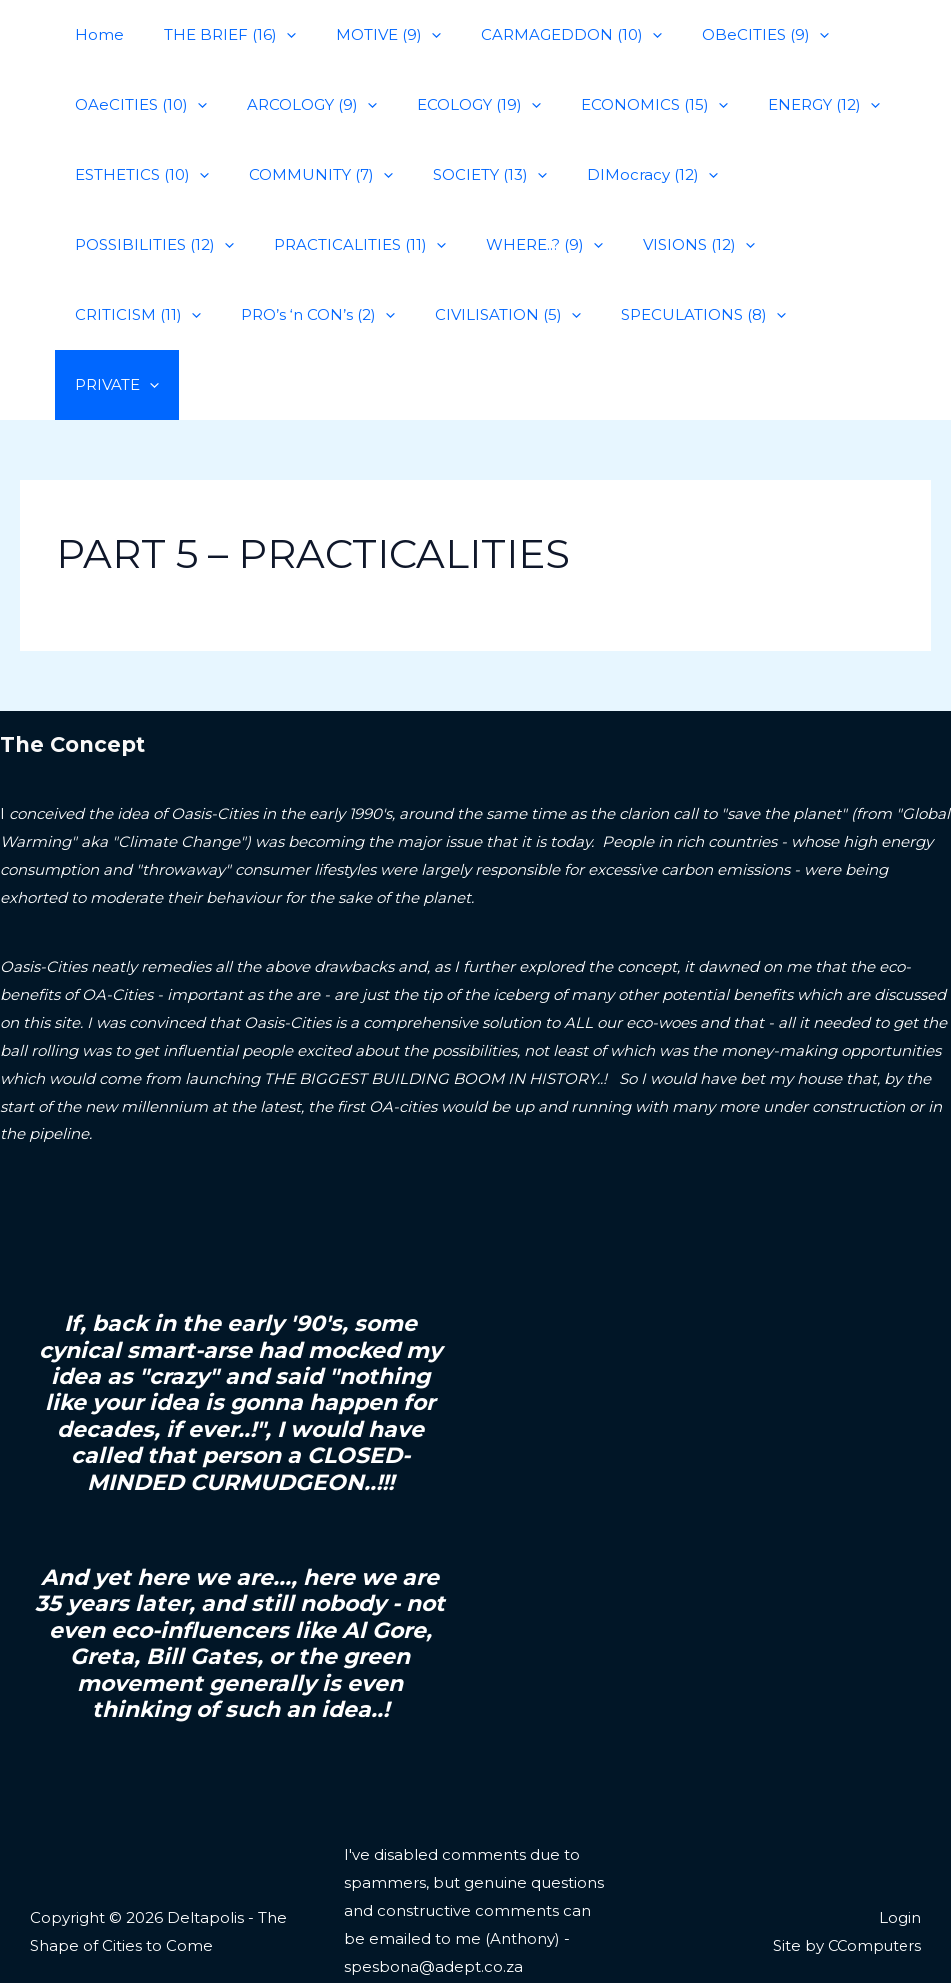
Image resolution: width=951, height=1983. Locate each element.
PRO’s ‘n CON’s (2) (794, 245)
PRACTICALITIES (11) (156, 245)
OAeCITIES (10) (136, 105)
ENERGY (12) (779, 105)
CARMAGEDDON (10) (536, 35)
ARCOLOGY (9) (297, 105)
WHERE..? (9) (330, 245)
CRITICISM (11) (624, 245)
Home (94, 34)
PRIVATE (483, 315)
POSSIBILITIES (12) (792, 175)
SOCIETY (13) (465, 175)
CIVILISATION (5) (143, 315)
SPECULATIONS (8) (328, 315)
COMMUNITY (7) (306, 175)
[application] (271, 35)
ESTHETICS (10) (137, 175)
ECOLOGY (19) (454, 105)
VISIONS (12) (475, 245)
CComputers (872, 1875)
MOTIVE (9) (363, 35)
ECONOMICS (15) (619, 105)
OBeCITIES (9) (720, 35)
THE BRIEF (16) (215, 35)
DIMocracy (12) (617, 175)
